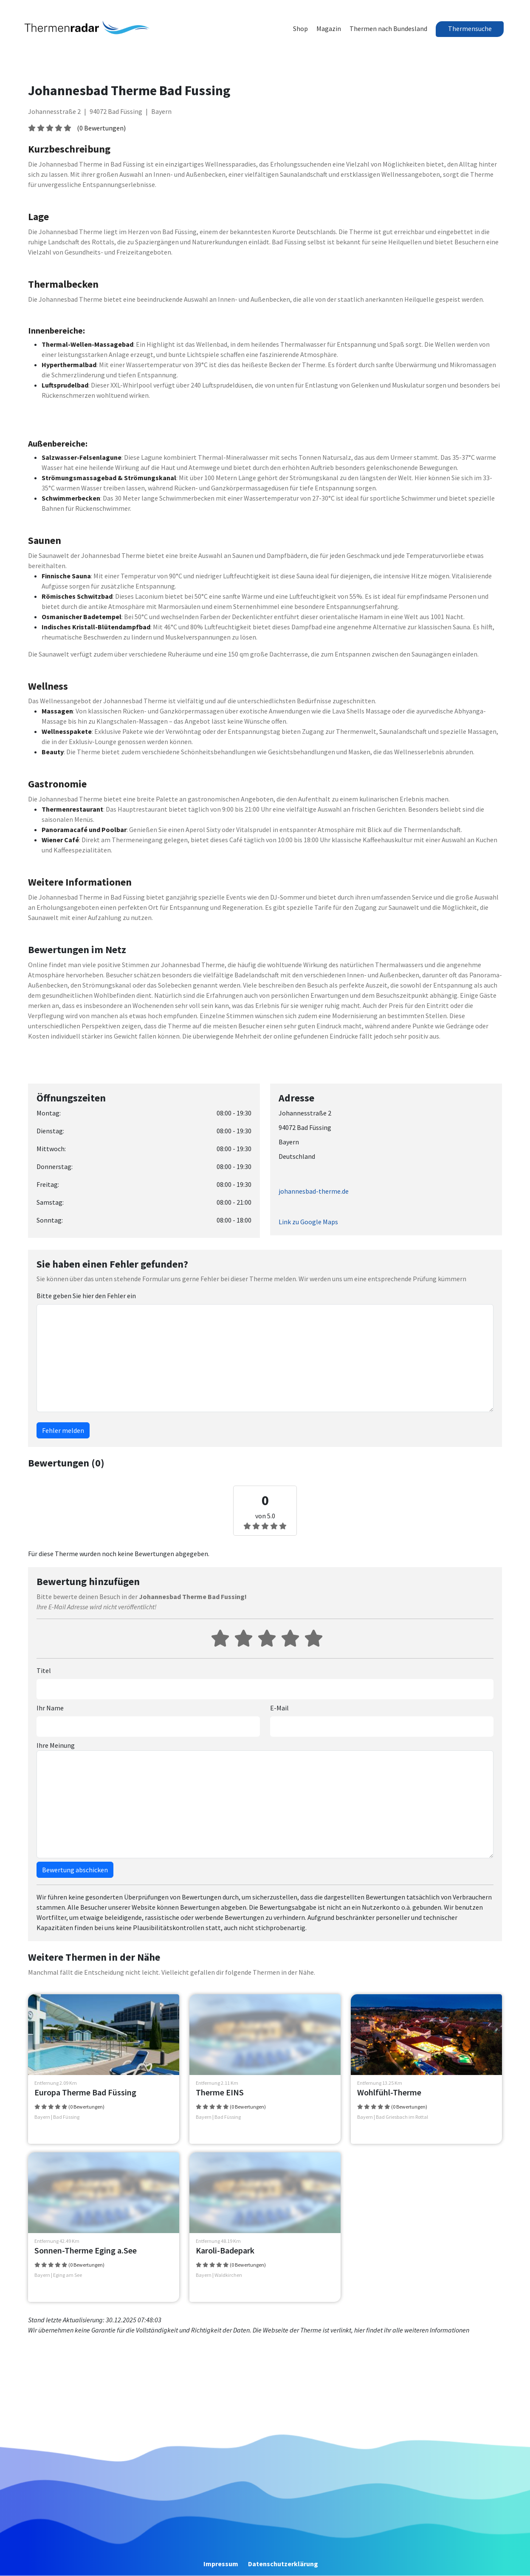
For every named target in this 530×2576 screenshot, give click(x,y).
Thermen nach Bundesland (388, 28)
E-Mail (279, 1708)
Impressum (220, 2563)
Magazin (328, 28)
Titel (44, 1670)
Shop (300, 28)
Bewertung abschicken (75, 1869)
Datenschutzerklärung (283, 2563)
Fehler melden (63, 1430)
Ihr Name (50, 1708)
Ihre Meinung (56, 1745)
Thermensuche (470, 28)
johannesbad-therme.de (314, 1191)
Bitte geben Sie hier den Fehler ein (86, 1295)
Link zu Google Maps (308, 1221)
